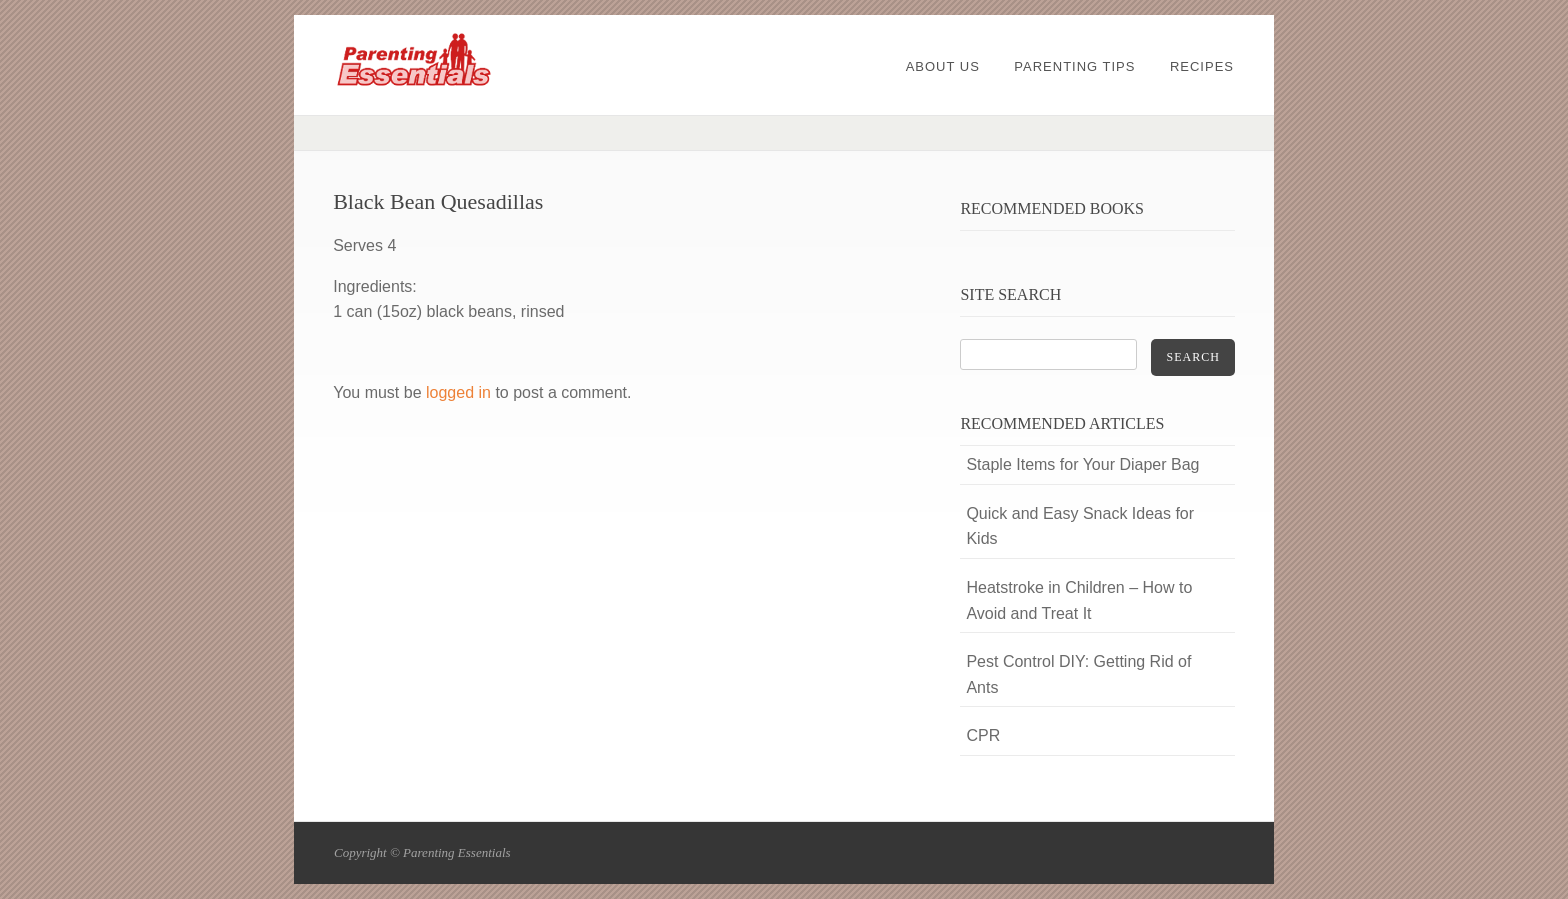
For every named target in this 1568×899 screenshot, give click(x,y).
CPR (983, 735)
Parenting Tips (1074, 66)
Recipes (1202, 66)
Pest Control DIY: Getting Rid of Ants (1078, 674)
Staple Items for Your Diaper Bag (1082, 464)
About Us (943, 66)
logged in (458, 392)
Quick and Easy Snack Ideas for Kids (1080, 526)
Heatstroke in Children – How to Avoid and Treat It (1079, 600)
